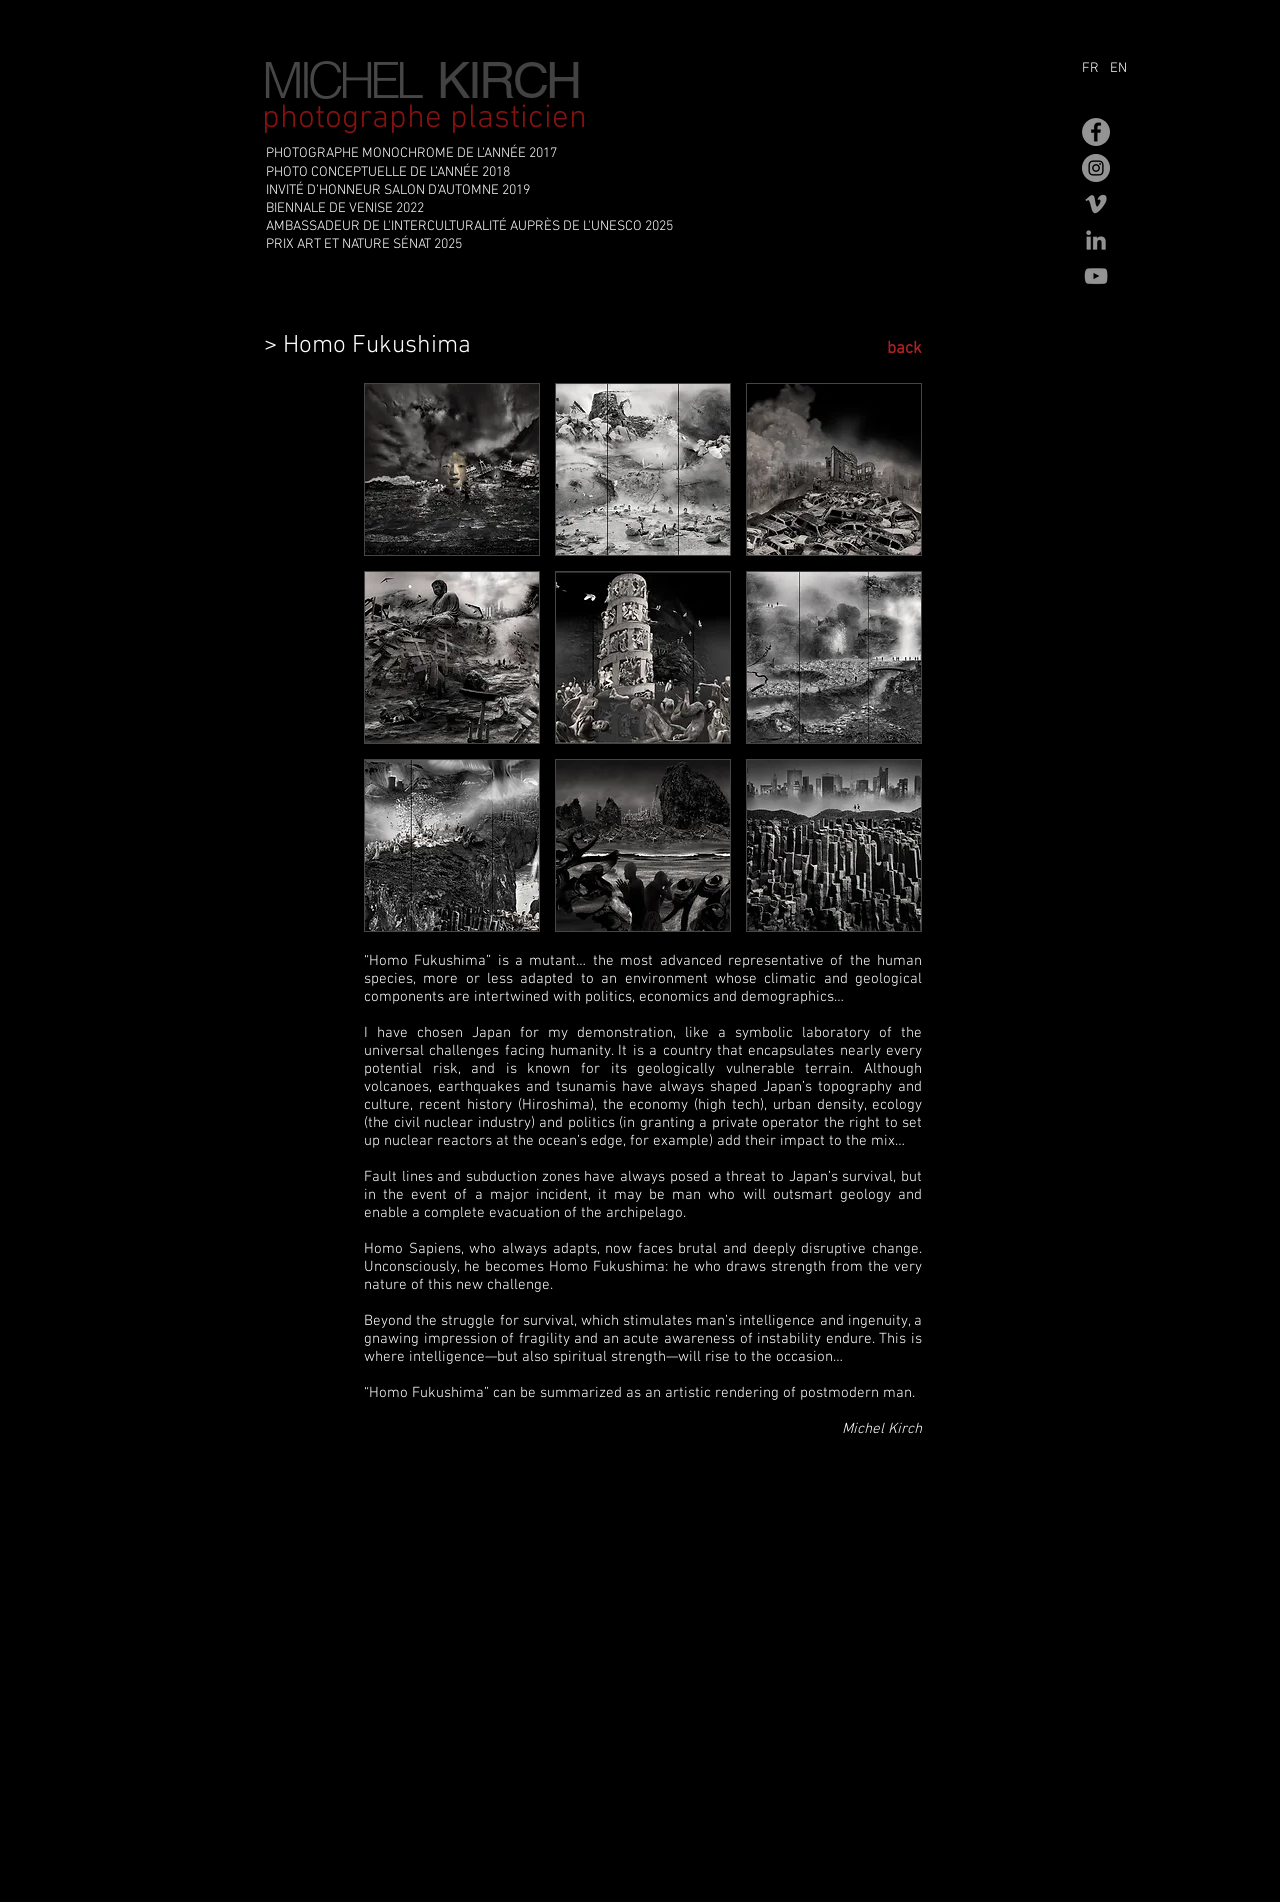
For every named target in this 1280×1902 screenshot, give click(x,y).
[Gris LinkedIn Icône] (1096, 240)
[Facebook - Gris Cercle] (1096, 132)
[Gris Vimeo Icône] (1096, 204)
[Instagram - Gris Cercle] (1096, 168)
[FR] (1093, 69)
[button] (452, 469)
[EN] (1123, 69)
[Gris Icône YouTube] (1096, 276)
